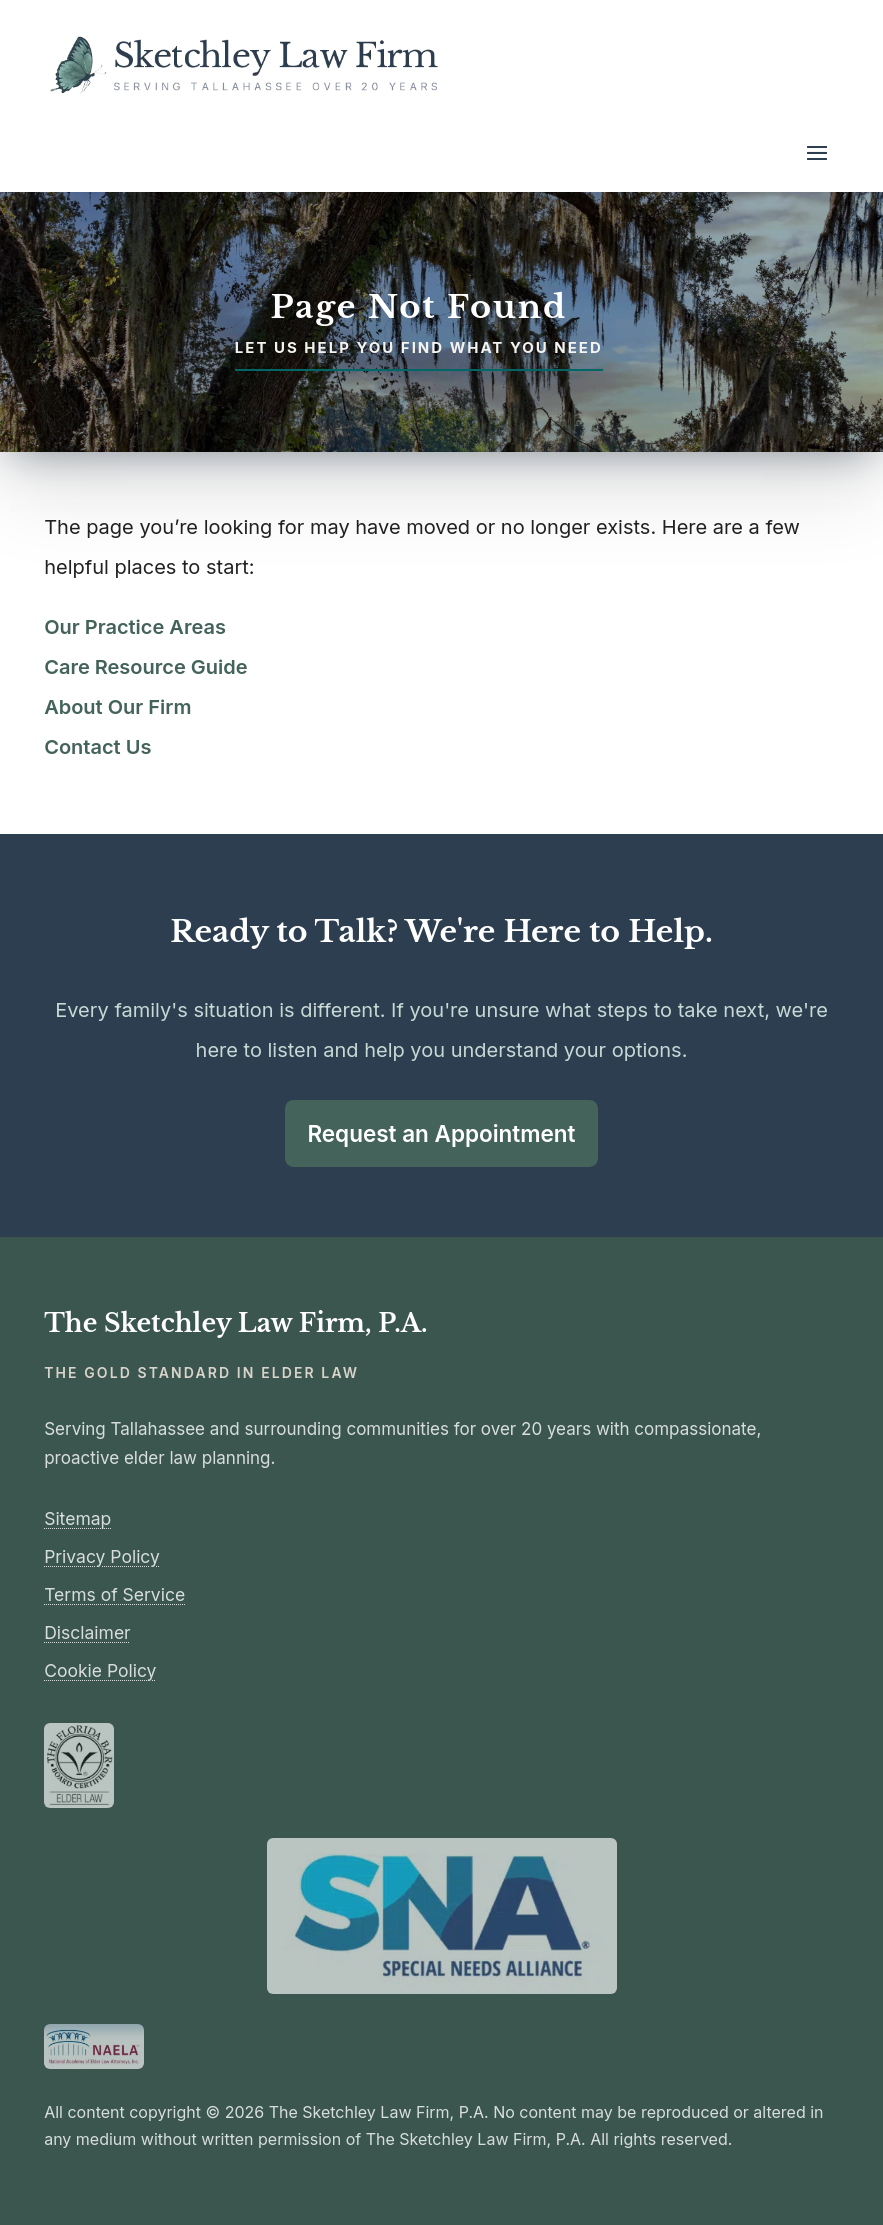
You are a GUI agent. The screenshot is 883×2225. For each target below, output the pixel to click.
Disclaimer (87, 1632)
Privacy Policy (102, 1556)
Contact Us (97, 747)
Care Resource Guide (145, 667)
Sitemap (77, 1518)
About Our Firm (117, 707)
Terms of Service (114, 1594)
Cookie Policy (100, 1670)
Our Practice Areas (135, 627)
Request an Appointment (441, 1133)
